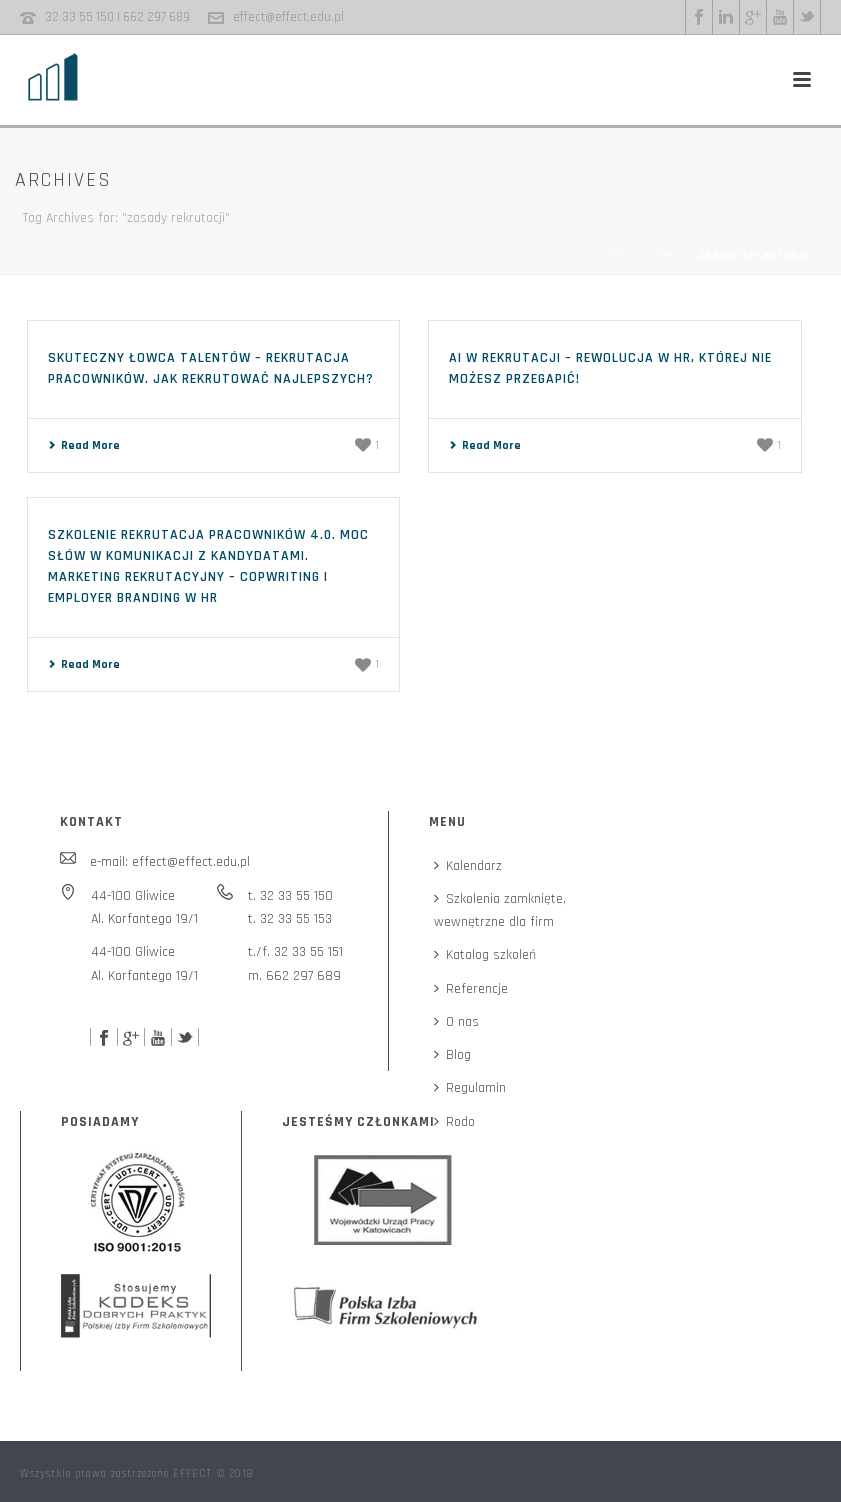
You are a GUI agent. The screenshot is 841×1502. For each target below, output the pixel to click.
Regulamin (470, 1088)
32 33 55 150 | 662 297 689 (117, 17)
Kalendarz (468, 866)
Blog (452, 1055)
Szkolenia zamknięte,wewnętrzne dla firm (500, 910)
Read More (84, 445)
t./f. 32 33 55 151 (295, 952)
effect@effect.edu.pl (288, 17)
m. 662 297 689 (294, 976)
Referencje (471, 989)
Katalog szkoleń (485, 955)
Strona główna (642, 255)
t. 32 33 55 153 (290, 919)
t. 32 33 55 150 (290, 896)
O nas (456, 1022)
